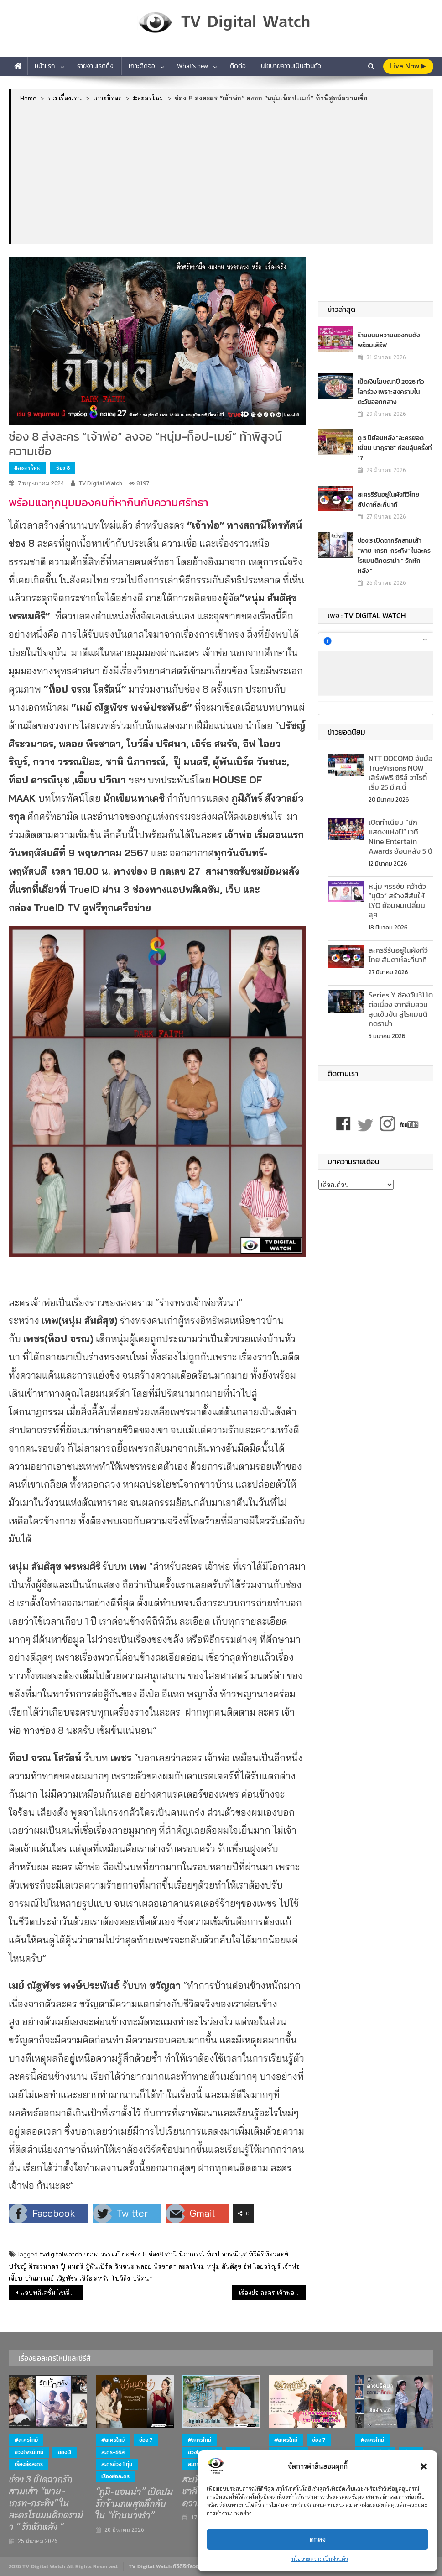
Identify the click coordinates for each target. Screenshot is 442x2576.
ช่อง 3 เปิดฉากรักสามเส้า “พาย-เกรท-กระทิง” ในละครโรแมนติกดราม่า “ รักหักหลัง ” (394, 555)
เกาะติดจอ (142, 66)
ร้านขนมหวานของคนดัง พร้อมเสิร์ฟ (389, 340)
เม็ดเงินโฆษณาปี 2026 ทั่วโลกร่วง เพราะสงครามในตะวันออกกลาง (391, 391)
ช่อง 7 (145, 2440)
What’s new (192, 66)
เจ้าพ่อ (291, 2266)
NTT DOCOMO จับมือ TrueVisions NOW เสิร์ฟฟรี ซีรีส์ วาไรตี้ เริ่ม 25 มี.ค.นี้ (400, 772)
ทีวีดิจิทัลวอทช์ (268, 2254)
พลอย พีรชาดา (156, 2266)
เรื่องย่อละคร (29, 2464)
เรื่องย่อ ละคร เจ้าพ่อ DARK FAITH (272, 2292)
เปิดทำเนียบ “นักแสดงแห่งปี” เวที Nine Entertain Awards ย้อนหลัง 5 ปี (400, 836)
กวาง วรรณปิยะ (106, 2254)
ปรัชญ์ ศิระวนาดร (34, 2266)
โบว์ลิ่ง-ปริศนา (132, 2278)
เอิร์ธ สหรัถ (94, 2278)
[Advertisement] (222, 172)
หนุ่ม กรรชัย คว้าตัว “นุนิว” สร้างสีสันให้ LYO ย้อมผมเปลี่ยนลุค (397, 900)
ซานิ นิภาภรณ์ (185, 2254)
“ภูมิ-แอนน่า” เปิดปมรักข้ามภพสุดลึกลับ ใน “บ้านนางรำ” (134, 2504)
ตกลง (318, 2539)
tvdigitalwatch (61, 2254)
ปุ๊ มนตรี (72, 2266)
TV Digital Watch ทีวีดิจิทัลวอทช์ (167, 2566)
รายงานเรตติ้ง (95, 66)
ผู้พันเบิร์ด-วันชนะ (109, 2266)
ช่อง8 (156, 2254)
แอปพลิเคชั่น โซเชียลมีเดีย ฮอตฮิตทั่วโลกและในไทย (52, 2292)
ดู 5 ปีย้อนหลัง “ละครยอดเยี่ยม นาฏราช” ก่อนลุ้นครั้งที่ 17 (395, 447)
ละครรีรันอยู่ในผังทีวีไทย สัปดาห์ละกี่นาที (389, 499)
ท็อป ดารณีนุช (227, 2254)
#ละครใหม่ (27, 467)
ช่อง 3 (64, 2452)
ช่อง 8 (63, 467)
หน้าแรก (45, 66)
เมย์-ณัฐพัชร (61, 2278)
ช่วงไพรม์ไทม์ (29, 2452)
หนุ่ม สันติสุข (224, 2266)
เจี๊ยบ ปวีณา (25, 2278)
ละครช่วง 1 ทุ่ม (116, 2464)
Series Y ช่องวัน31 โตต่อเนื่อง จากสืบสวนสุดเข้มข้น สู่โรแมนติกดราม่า (401, 1008)
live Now (408, 66)
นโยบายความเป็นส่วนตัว (319, 2558)
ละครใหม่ (191, 2266)
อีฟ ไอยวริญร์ (262, 2266)
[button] (423, 2466)
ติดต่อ (238, 66)
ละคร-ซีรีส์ (113, 2452)
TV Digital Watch (100, 483)
